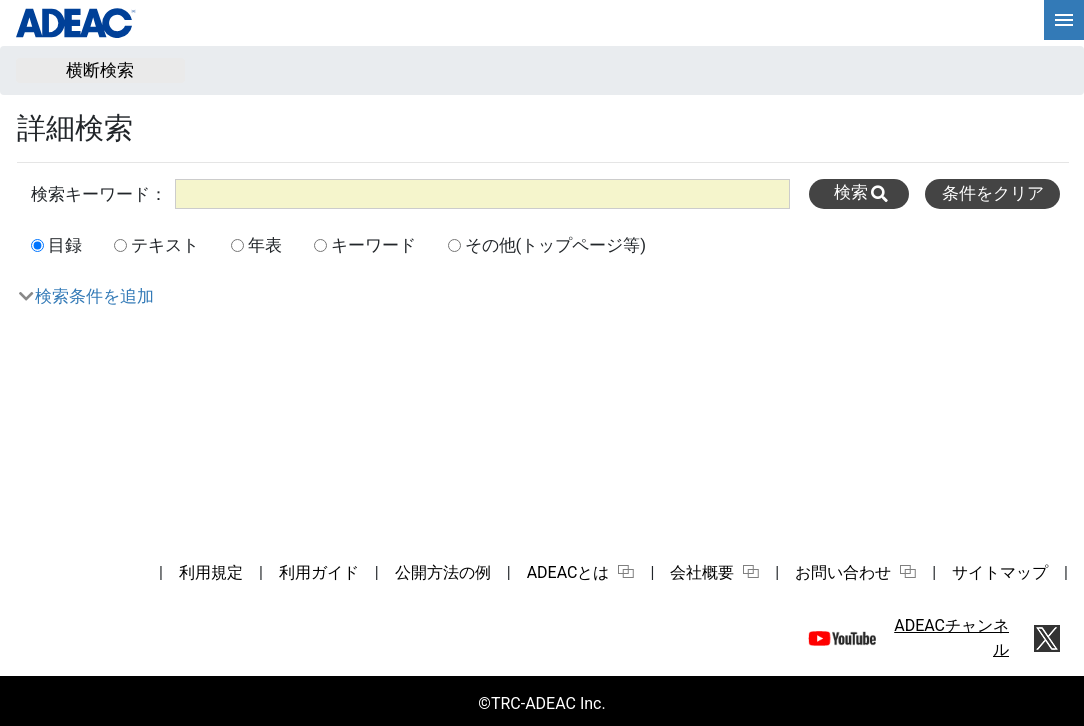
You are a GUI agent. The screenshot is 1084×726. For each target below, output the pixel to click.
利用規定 (211, 572)
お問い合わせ (855, 572)
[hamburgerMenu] (1064, 20)
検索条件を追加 (94, 296)
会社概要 (714, 572)
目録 (65, 245)
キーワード (373, 245)
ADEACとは (581, 572)
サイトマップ (1000, 572)
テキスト (165, 245)
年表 (265, 245)
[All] (482, 193)
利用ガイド (319, 572)
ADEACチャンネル (951, 637)
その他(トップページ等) (556, 245)
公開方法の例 (443, 572)
